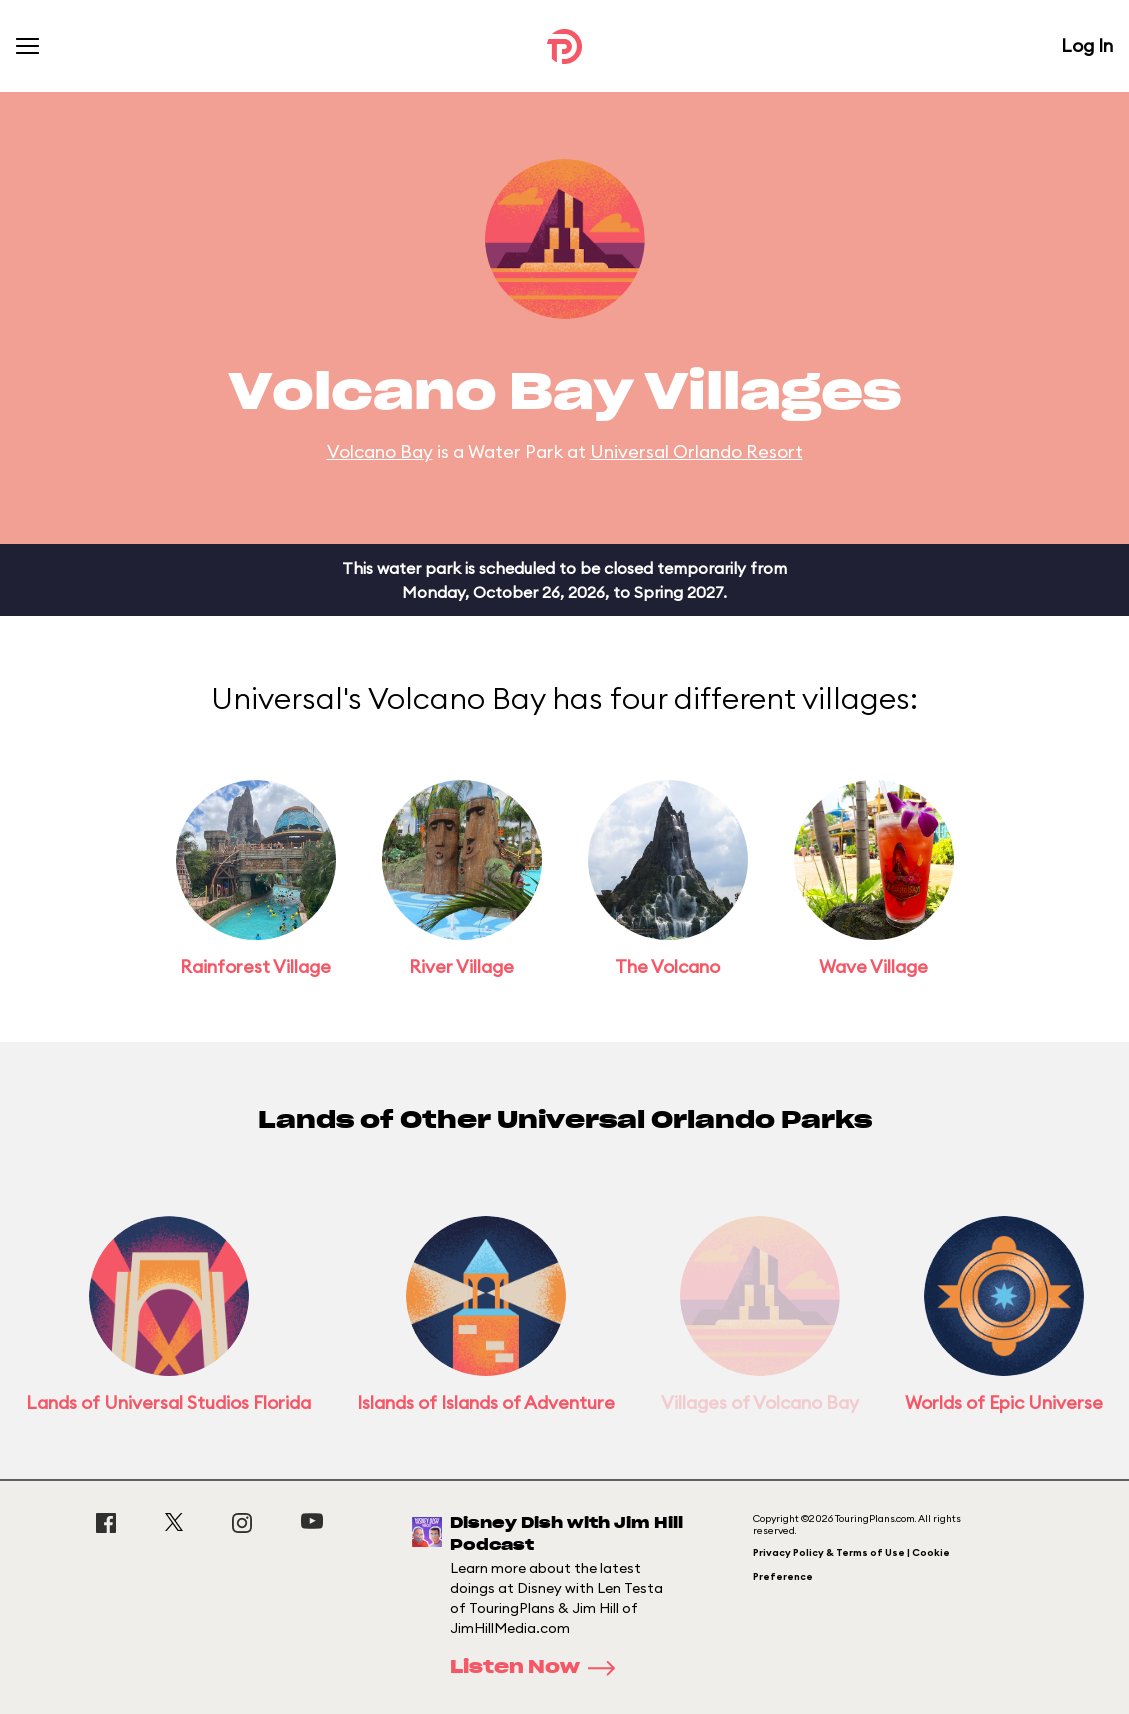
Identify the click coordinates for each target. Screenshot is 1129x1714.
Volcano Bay (380, 451)
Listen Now (539, 1668)
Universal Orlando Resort (696, 451)
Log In (1087, 45)
